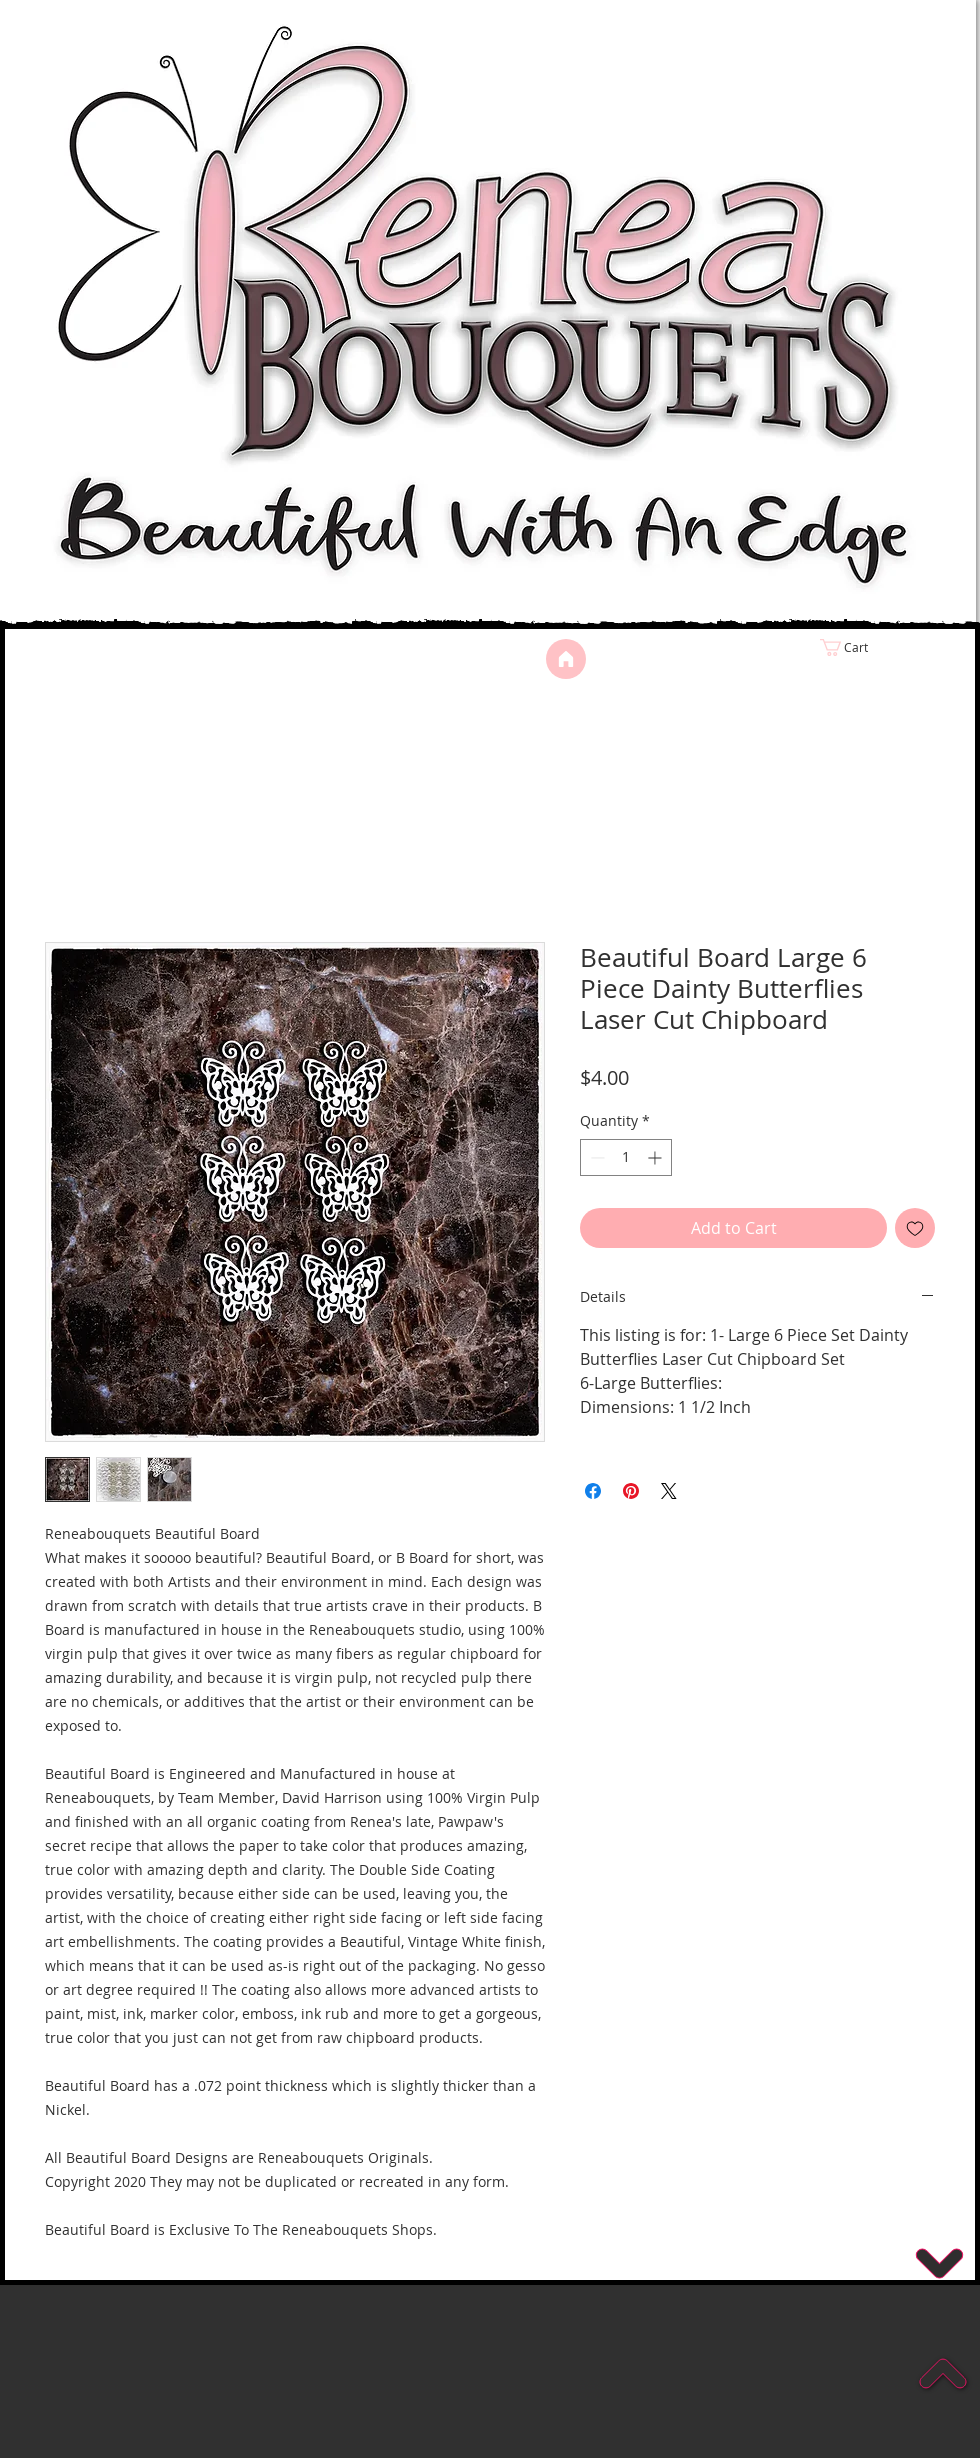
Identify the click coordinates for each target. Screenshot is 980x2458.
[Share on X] (669, 1491)
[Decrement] (595, 1157)
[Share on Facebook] (593, 1491)
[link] (885, 647)
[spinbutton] (626, 1157)
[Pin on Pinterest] (631, 1491)
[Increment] (656, 1157)
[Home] (566, 659)
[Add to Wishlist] (915, 1228)
